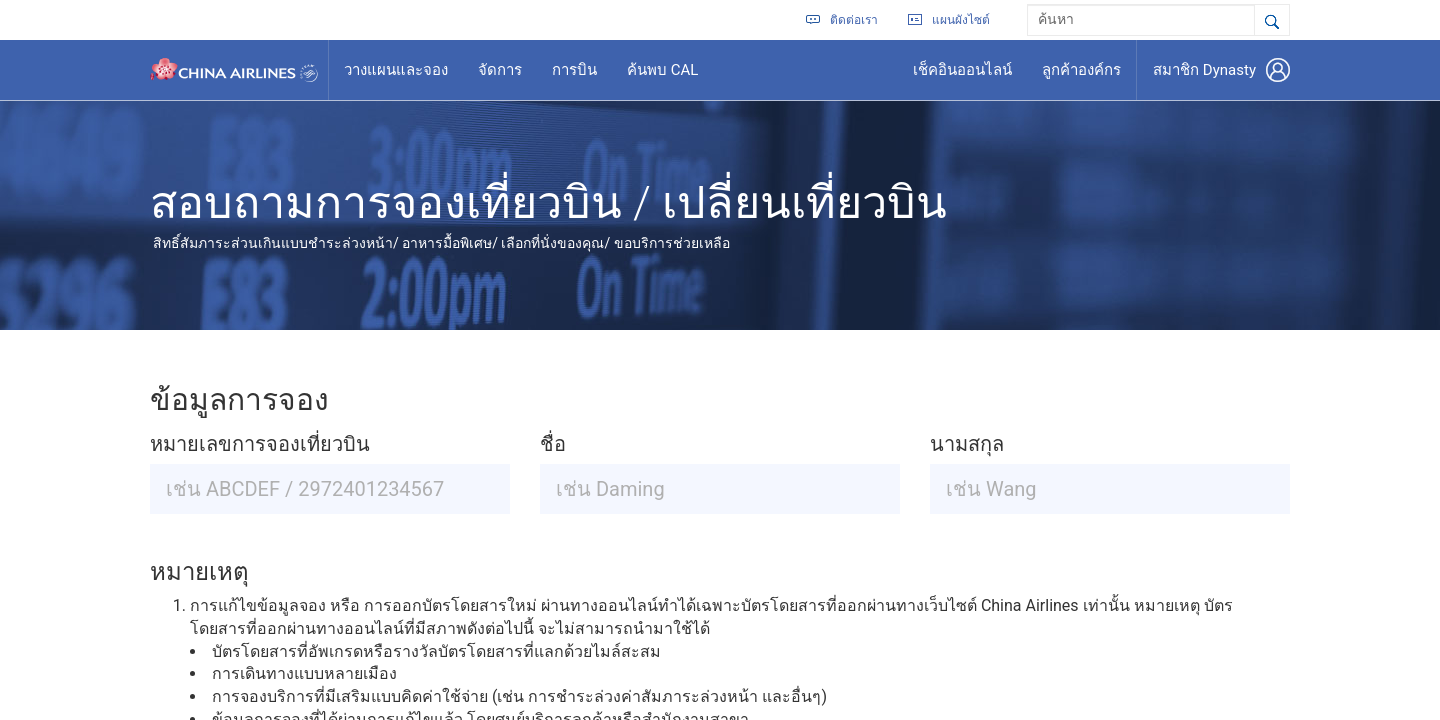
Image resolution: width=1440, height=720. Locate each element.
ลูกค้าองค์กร (1081, 70)
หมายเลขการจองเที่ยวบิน (260, 444)
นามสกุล (967, 444)
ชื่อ (553, 444)
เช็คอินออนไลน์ (962, 70)
